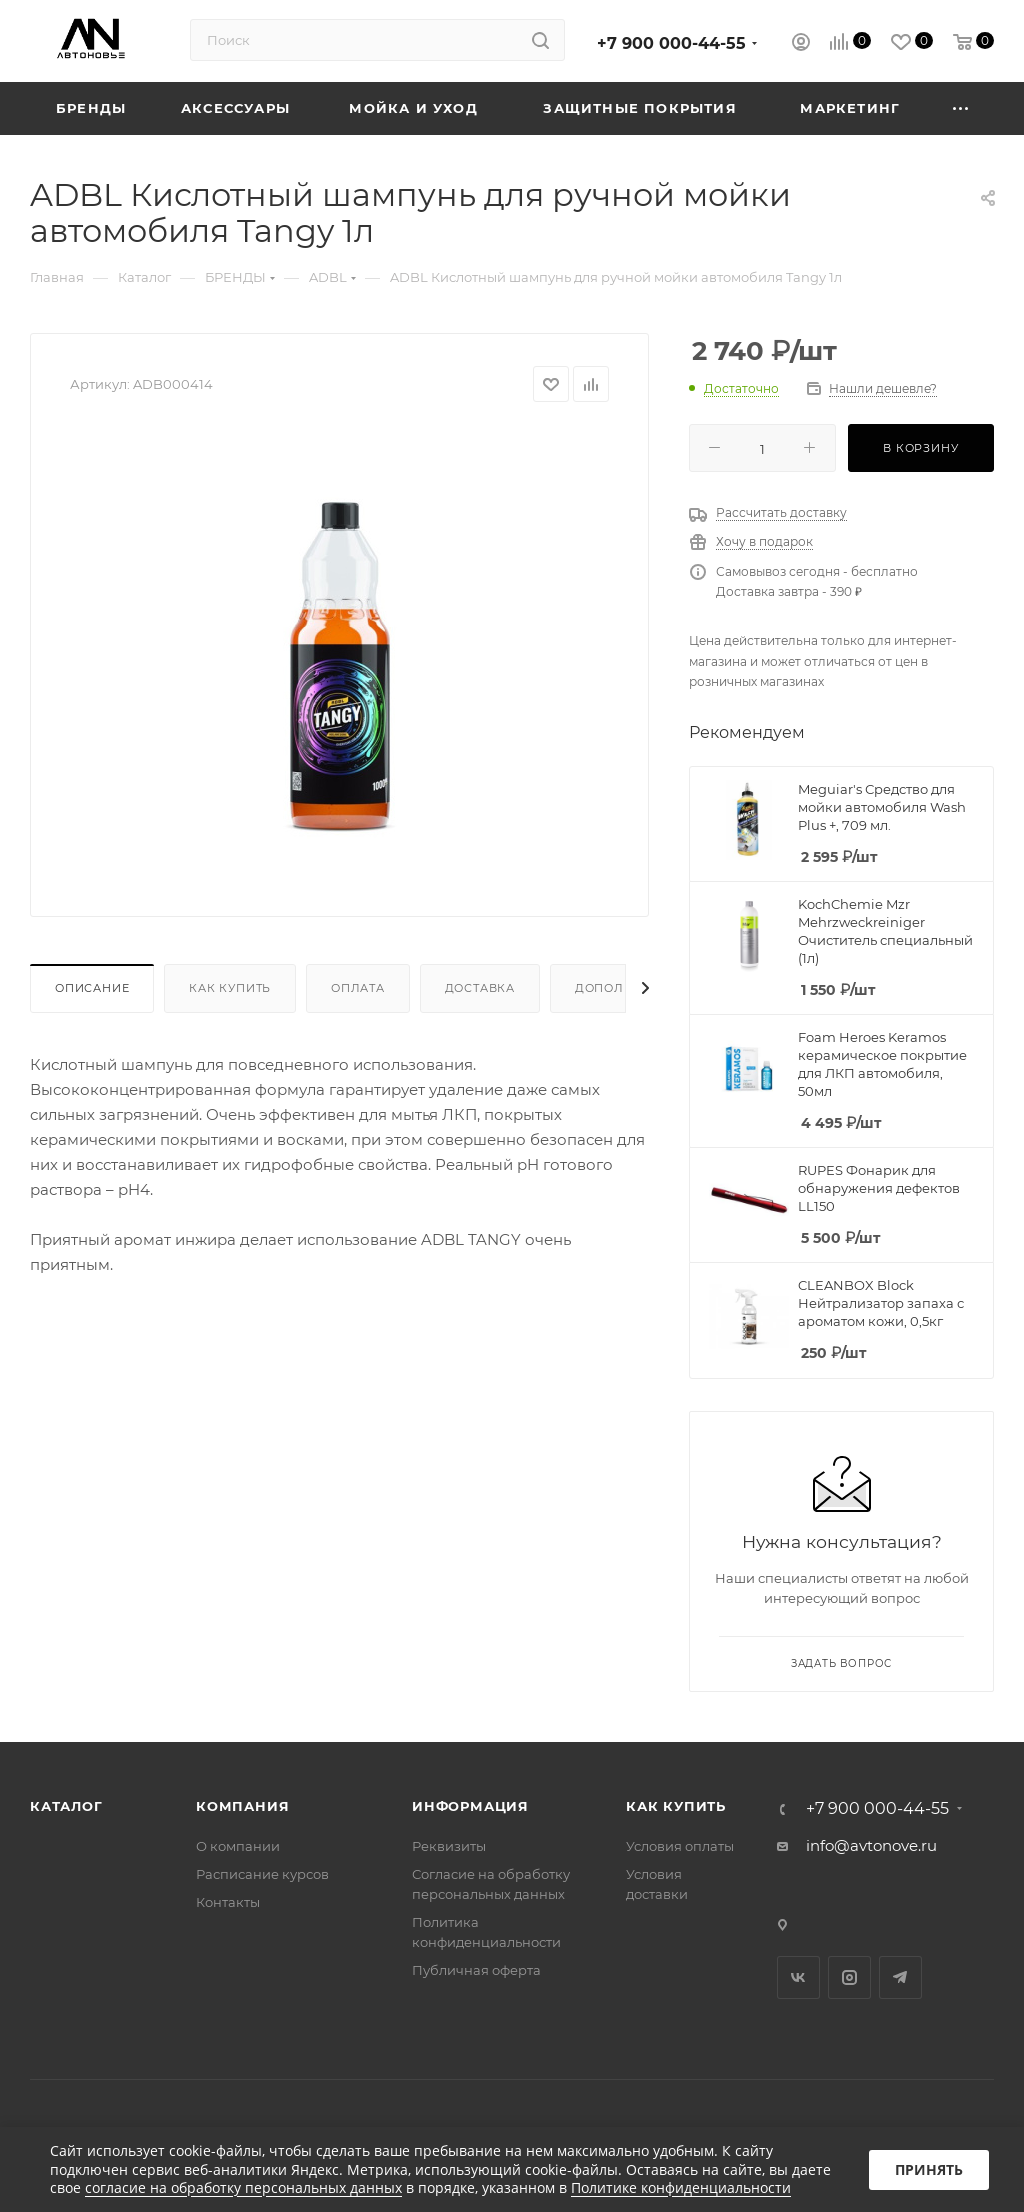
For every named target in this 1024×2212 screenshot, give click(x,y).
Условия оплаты (680, 1846)
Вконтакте (798, 1977)
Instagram (849, 1977)
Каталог (66, 1806)
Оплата (358, 988)
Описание (92, 988)
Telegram (900, 1977)
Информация (470, 1806)
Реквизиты (449, 1846)
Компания (242, 1806)
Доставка (480, 988)
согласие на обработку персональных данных (243, 2187)
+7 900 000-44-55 (671, 43)
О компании (238, 1846)
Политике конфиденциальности (681, 2187)
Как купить (230, 988)
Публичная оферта (476, 1970)
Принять (929, 2169)
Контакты (228, 1902)
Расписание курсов (262, 1874)
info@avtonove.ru (871, 1845)
